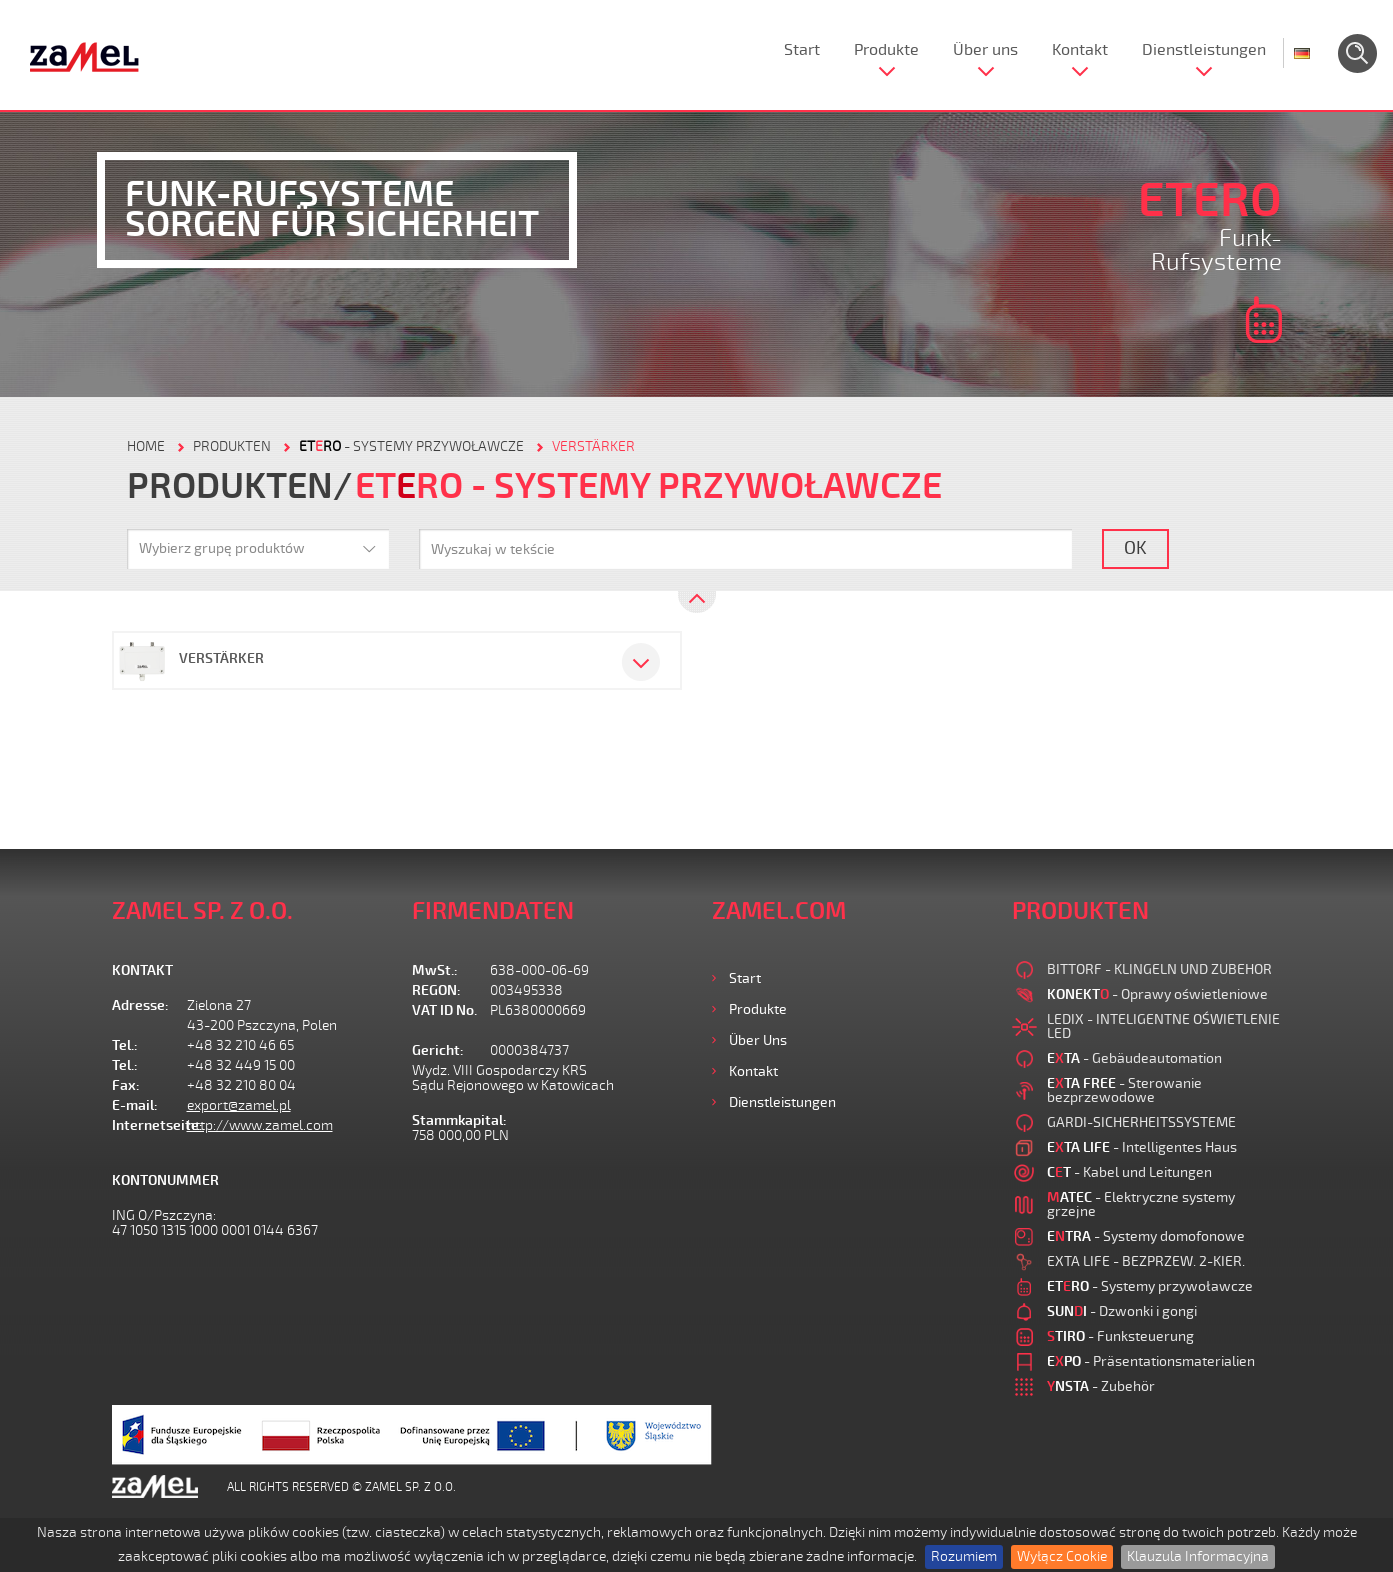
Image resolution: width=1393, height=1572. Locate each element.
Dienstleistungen (1204, 50)
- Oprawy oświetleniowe (1157, 994)
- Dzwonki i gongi (1122, 1311)
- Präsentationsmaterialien (1151, 1361)
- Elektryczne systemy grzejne (1141, 1204)
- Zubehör (1101, 1386)
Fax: (126, 1085)
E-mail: (135, 1105)
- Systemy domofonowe (1146, 1236)
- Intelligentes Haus (1142, 1147)
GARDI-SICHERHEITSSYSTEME (1141, 1122)
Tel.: (125, 1045)
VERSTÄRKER (593, 446)
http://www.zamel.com (260, 1125)
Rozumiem (964, 1556)
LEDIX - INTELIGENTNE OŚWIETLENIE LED (1163, 1026)
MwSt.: (435, 970)
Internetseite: (149, 1125)
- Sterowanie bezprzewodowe (1124, 1090)
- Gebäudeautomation (1134, 1058)
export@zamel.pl (239, 1105)
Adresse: (140, 1005)
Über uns (985, 50)
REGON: (436, 990)
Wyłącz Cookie (1062, 1556)
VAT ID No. (444, 1010)
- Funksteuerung (1120, 1336)
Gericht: (438, 1050)
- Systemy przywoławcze (411, 446)
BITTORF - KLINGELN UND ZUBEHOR (1159, 969)
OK (1135, 548)
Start (802, 50)
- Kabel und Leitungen (1129, 1172)
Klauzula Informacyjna (1198, 1556)
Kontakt (1080, 50)
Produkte (886, 50)
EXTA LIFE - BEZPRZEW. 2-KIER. (1146, 1261)
